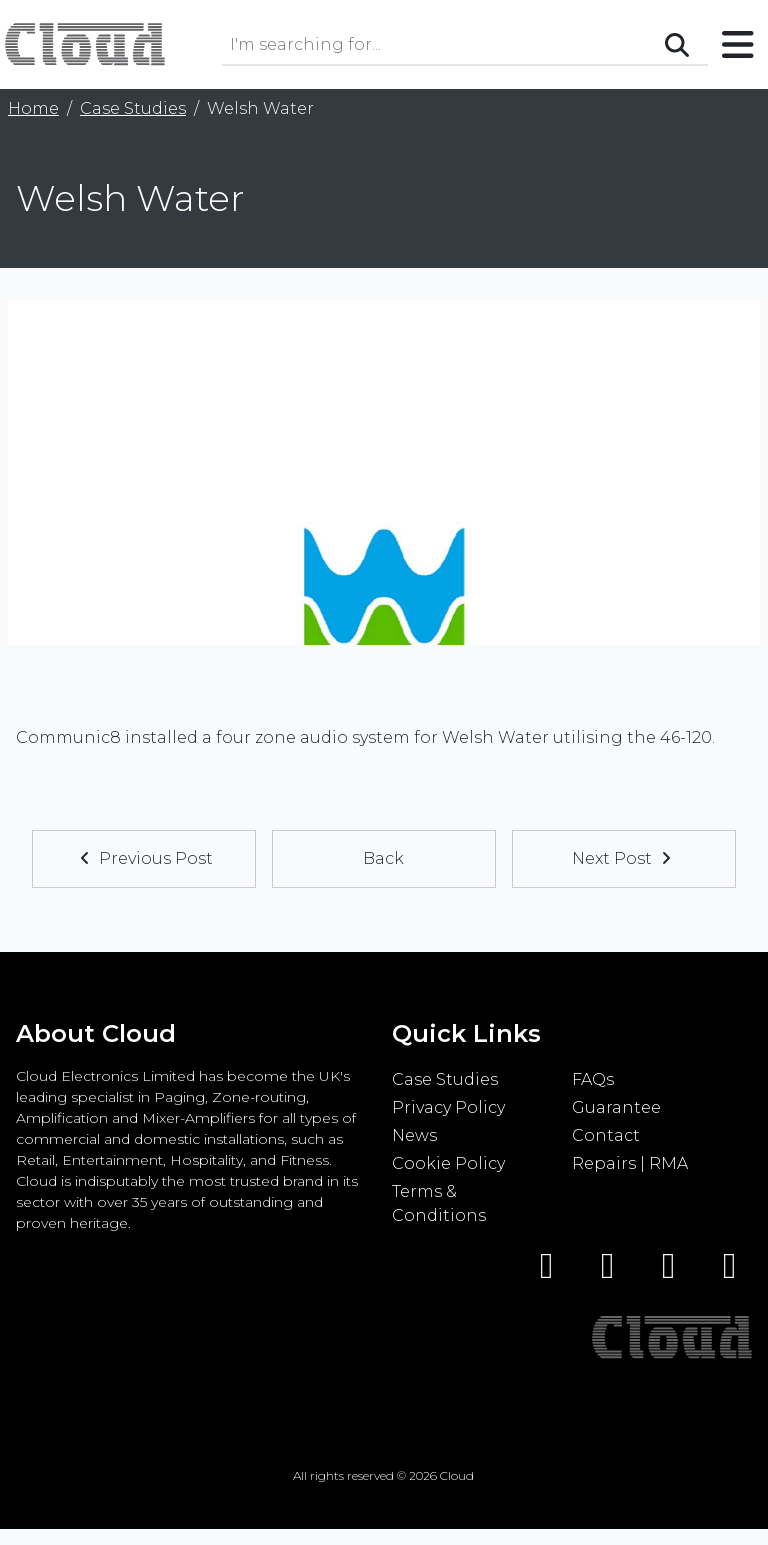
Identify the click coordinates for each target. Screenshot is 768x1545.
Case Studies (133, 108)
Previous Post (144, 858)
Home (33, 108)
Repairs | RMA (630, 1163)
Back (383, 858)
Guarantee (616, 1107)
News (414, 1135)
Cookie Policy (448, 1163)
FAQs (593, 1079)
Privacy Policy (448, 1107)
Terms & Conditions (439, 1203)
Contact (606, 1135)
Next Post (624, 858)
